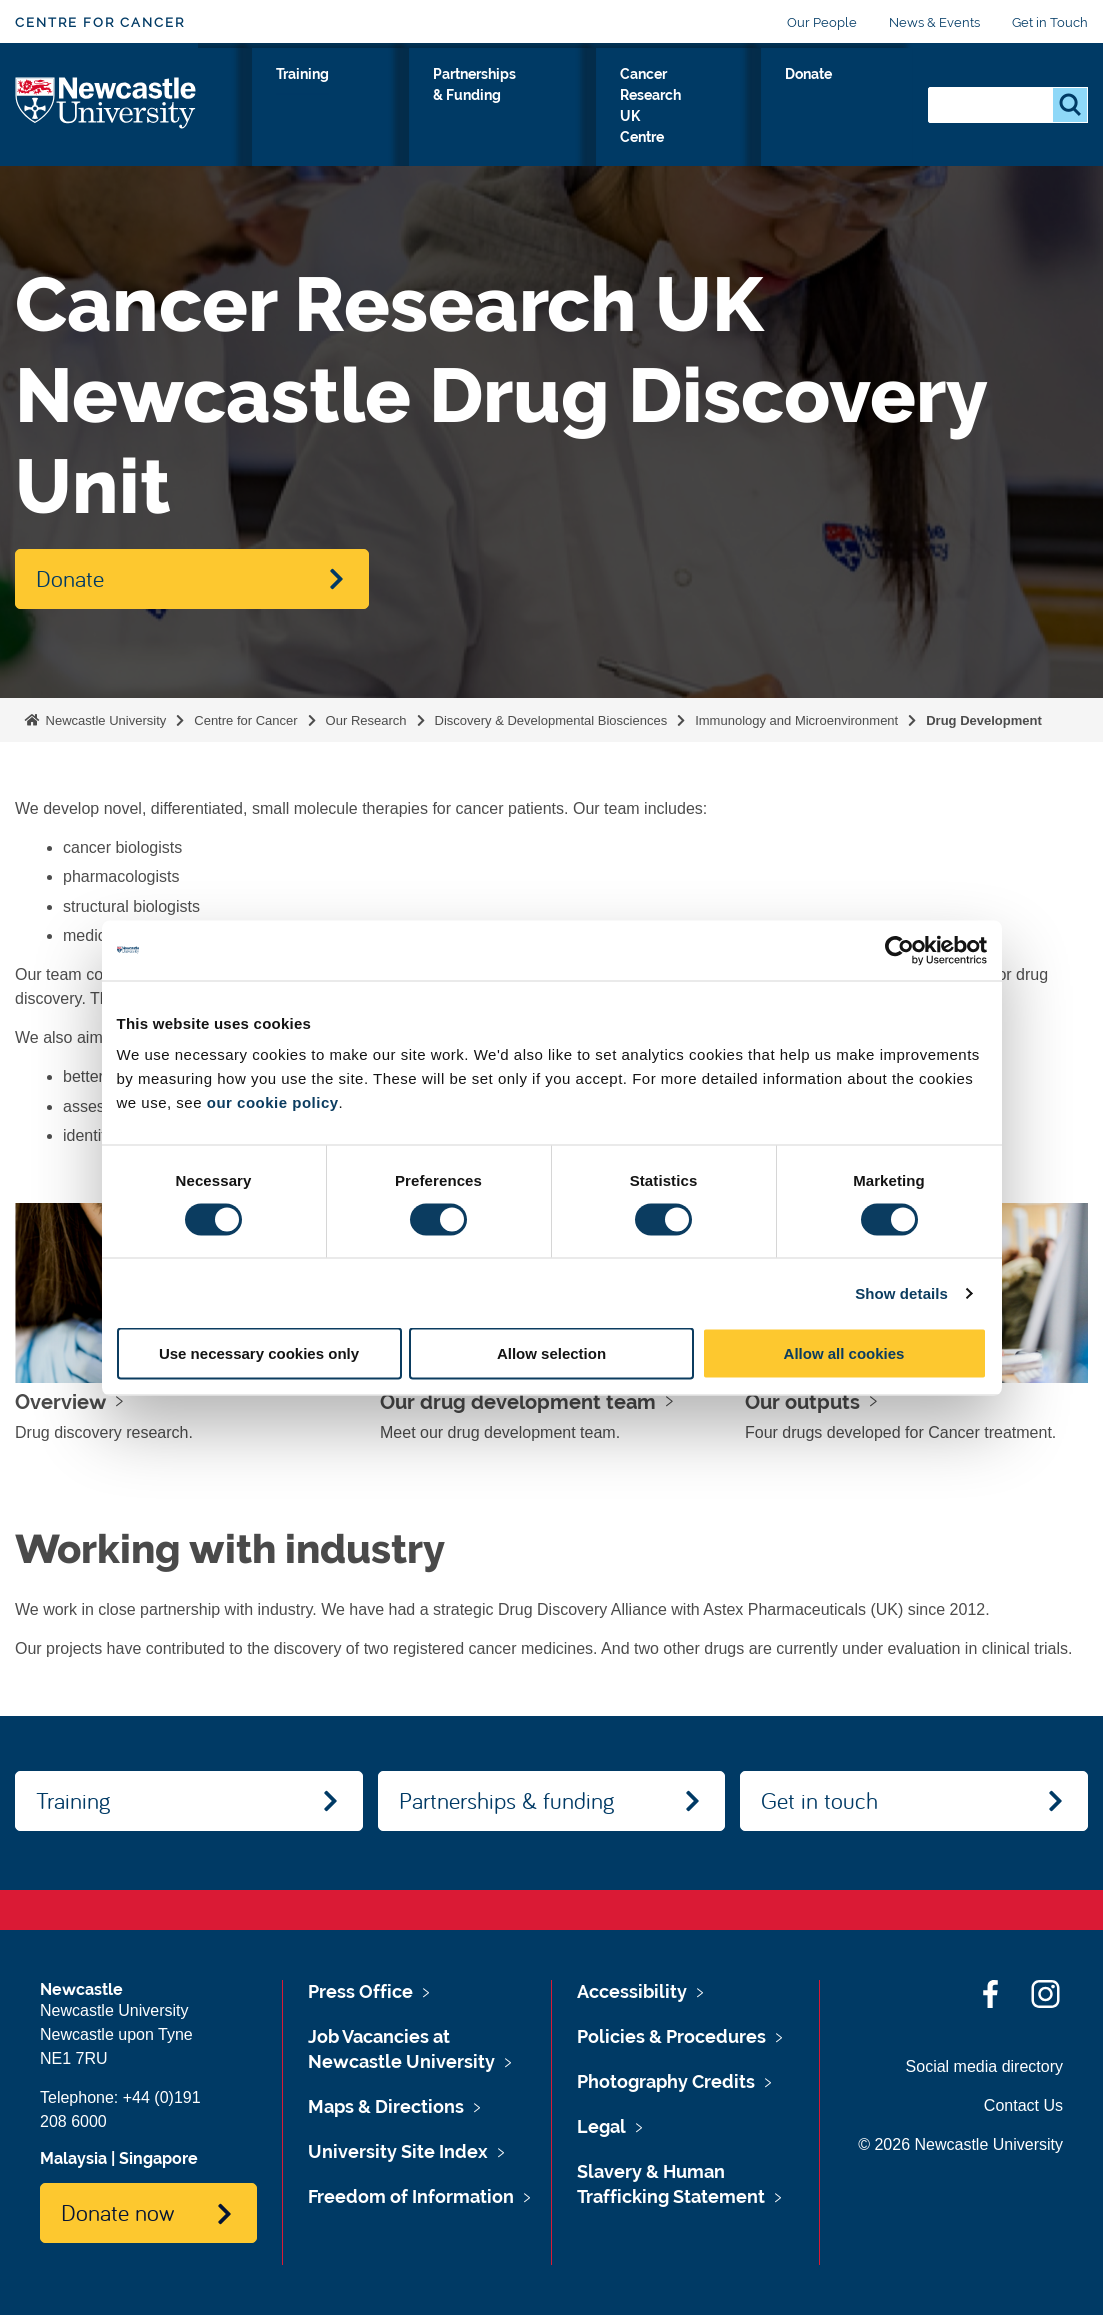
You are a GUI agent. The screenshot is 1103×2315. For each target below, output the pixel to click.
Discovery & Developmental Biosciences (551, 720)
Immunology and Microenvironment (796, 720)
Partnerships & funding (506, 1800)
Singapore (158, 2158)
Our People (822, 22)
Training (428, 97)
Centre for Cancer (100, 22)
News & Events (934, 22)
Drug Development (984, 720)
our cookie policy (273, 1102)
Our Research (250, 109)
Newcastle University (104, 720)
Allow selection (551, 1353)
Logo (106, 104)
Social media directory (984, 2066)
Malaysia (73, 2158)
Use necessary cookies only (259, 1353)
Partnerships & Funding (555, 109)
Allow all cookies (844, 1353)
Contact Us (1023, 2105)
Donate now (117, 2212)
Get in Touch (1050, 22)
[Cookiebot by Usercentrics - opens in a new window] (899, 950)
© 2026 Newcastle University (960, 2144)
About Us (342, 109)
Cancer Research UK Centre (729, 109)
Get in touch (819, 1800)
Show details (901, 1292)
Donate (868, 97)
